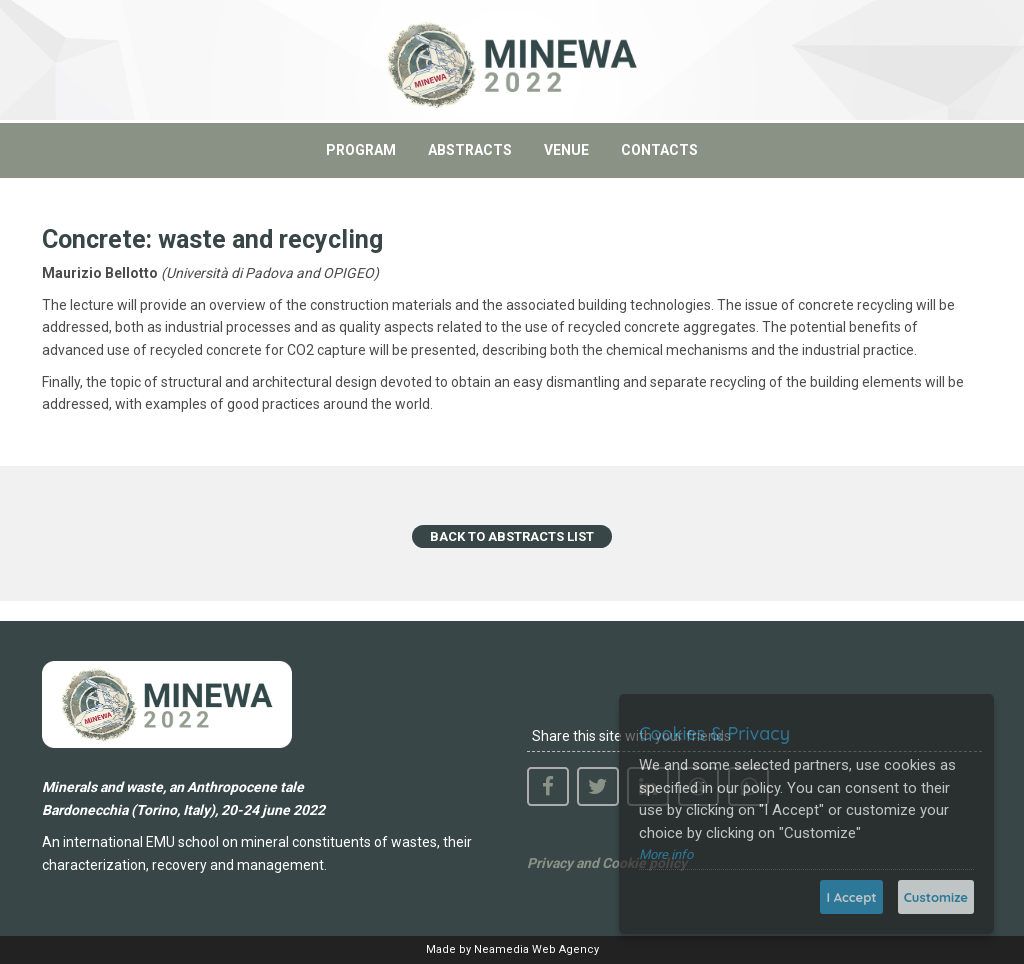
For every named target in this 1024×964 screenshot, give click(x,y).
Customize (936, 897)
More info (666, 854)
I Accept (851, 897)
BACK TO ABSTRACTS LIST (512, 536)
